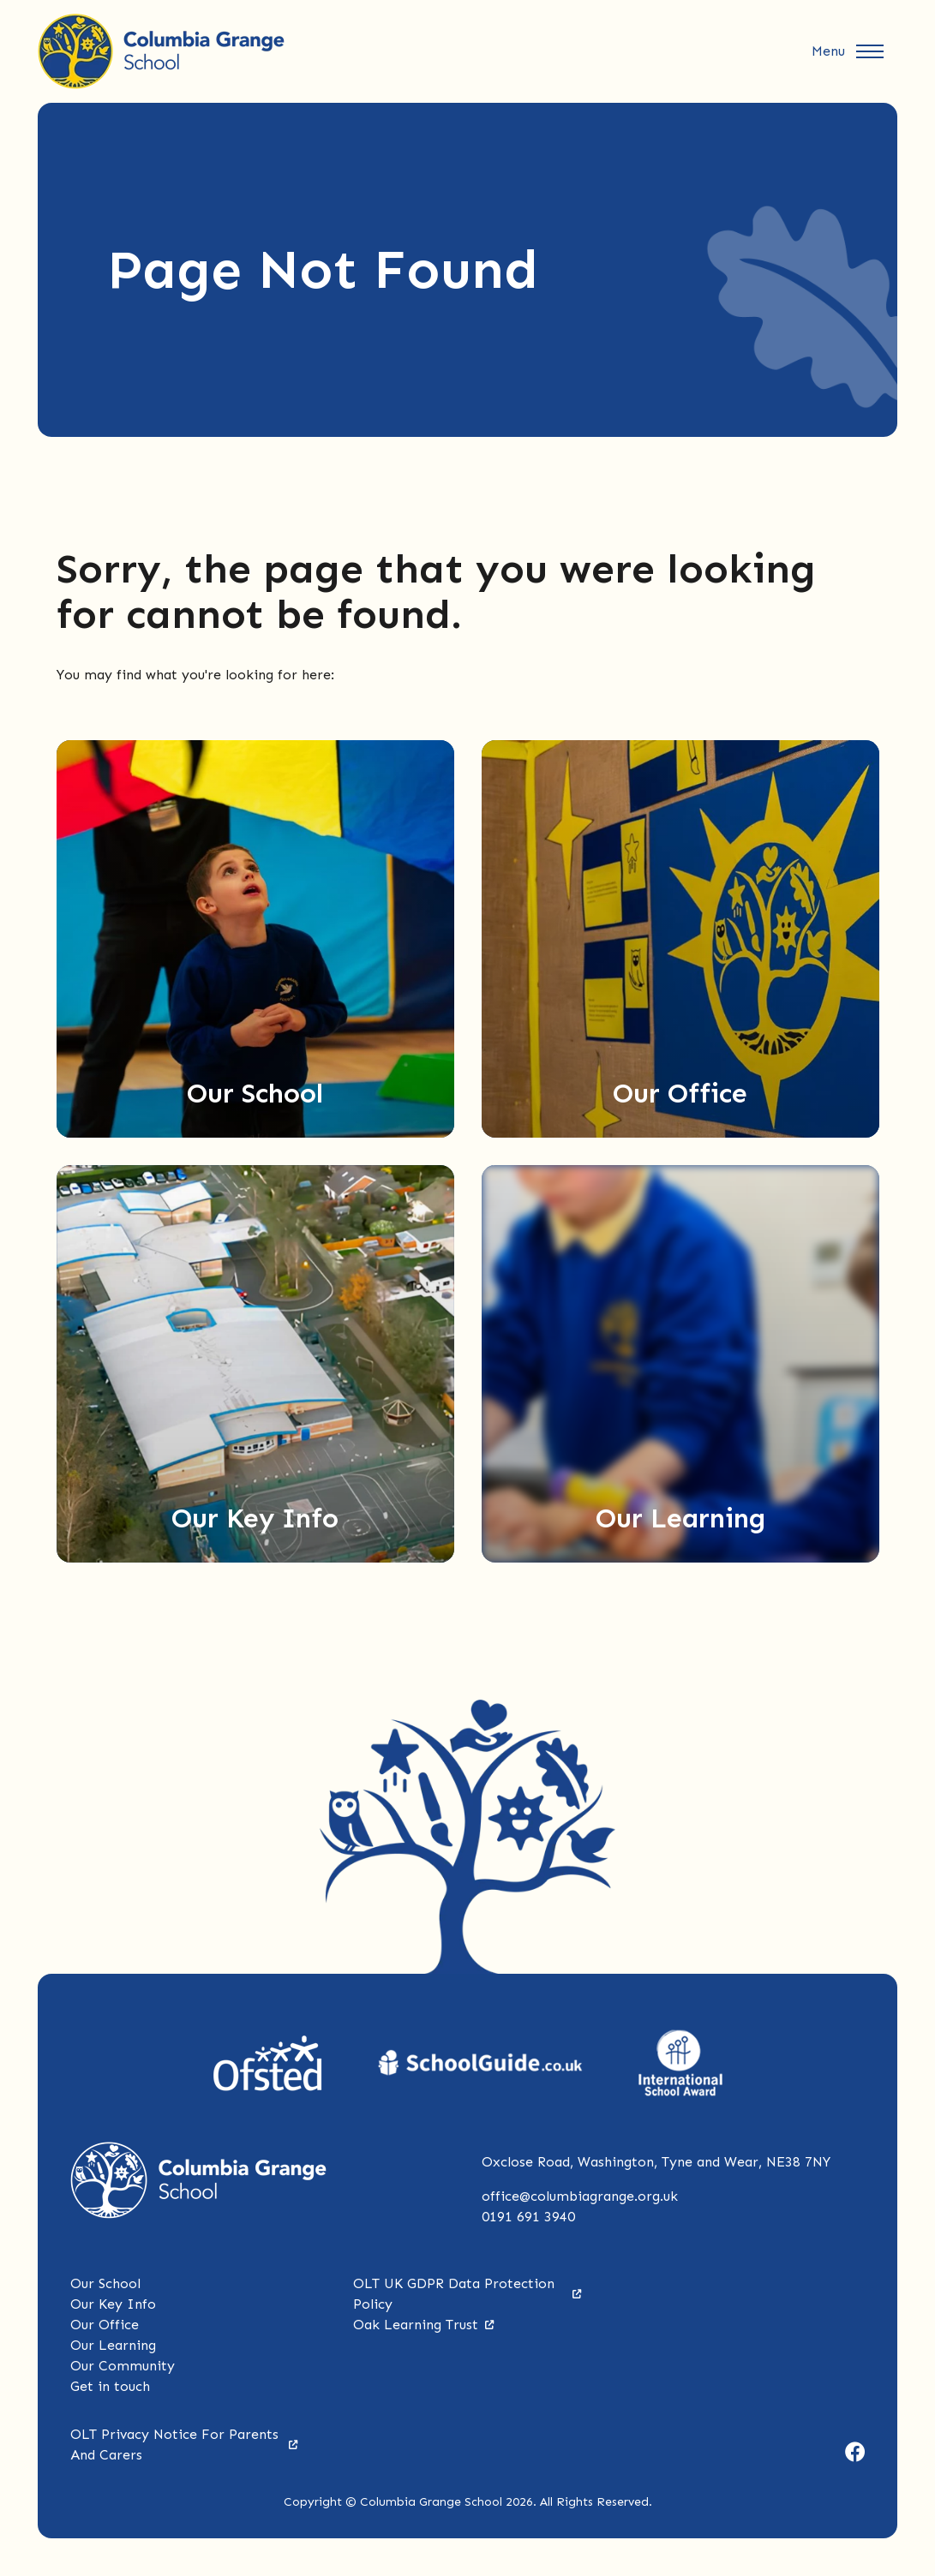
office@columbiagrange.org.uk (580, 2196)
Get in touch (110, 2386)
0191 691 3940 (528, 2216)
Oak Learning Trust (423, 2324)
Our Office (104, 2324)
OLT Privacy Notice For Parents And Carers (184, 2444)
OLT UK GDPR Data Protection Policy (467, 2293)
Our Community (122, 2366)
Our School (105, 2283)
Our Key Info (113, 2304)
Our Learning (113, 2345)
